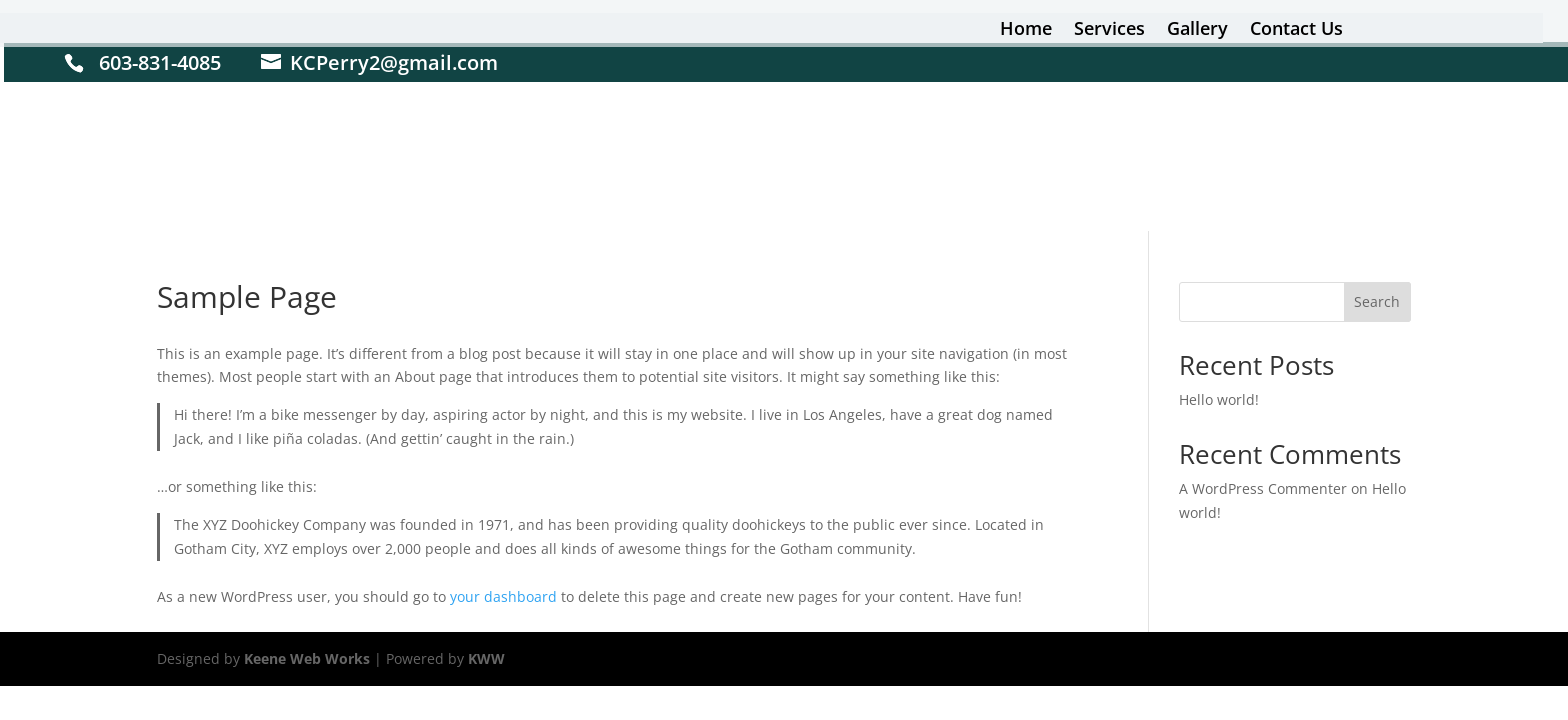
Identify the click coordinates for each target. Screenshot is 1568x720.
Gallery (1197, 30)
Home (1026, 30)
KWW (486, 658)
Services (1109, 30)
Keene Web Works (307, 658)
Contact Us (1296, 30)
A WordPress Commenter (1263, 488)
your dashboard (503, 596)
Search (1377, 301)
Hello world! (1219, 399)
